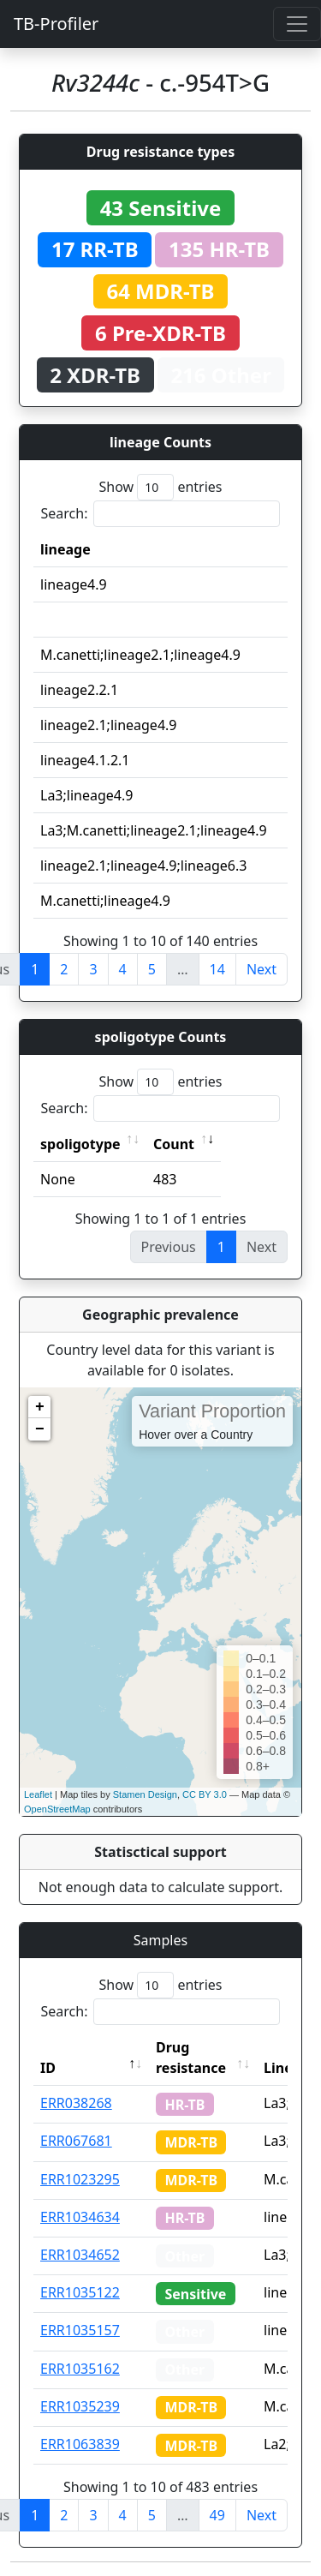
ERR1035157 (80, 2330)
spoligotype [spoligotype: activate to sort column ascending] (80, 1144)
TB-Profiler (56, 23)
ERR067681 (76, 2140)
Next (261, 969)
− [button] (40, 1429)
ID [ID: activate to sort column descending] (48, 2067)
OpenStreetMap (57, 1809)
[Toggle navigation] (297, 24)
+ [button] (40, 1407)
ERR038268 (76, 2103)
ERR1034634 (80, 2217)
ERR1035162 (80, 2368)
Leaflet (38, 1794)
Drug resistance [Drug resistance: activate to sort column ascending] (191, 2057)
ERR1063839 (80, 2444)
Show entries (160, 487)
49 (217, 2515)
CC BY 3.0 (204, 1794)
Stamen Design (145, 1794)
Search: (161, 513)
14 (217, 969)
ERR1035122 (80, 2292)
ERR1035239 (80, 2406)
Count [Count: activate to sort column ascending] (173, 1144)
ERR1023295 (80, 2179)
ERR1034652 (80, 2254)
